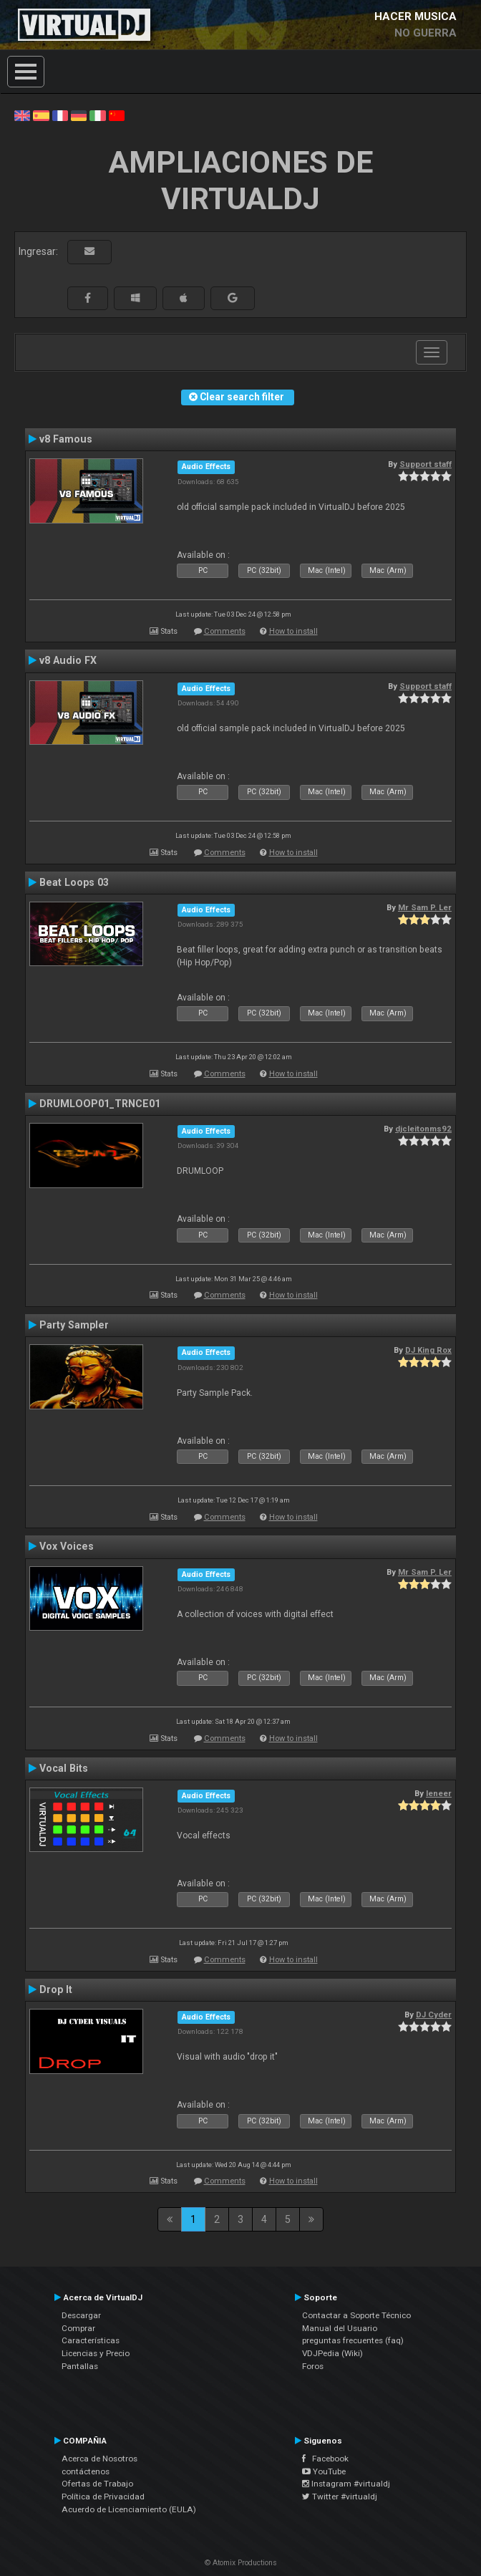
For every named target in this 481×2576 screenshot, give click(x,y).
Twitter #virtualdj (339, 2496)
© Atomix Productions (241, 2562)
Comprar (78, 2328)
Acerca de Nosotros (99, 2459)
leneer (439, 1793)
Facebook (325, 2459)
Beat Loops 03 (74, 882)
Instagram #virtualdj (346, 2484)
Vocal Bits (63, 1768)
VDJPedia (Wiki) (332, 2353)
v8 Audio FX (68, 660)
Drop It (55, 1989)
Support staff (425, 464)
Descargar (81, 2315)
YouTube (324, 2471)
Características (91, 2340)
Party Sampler (74, 1325)
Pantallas (80, 2366)
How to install (293, 631)
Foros (313, 2366)
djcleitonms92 (423, 1129)
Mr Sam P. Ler (425, 907)
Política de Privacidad (103, 2496)
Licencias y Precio (96, 2353)
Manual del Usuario (339, 2328)
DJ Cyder (434, 2015)
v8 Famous (65, 439)
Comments (225, 631)
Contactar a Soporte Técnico (356, 2315)
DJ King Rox (428, 1350)
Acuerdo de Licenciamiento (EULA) (129, 2509)
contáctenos (86, 2471)
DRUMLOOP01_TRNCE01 (99, 1103)
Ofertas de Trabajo (97, 2484)
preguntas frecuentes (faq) (353, 2340)
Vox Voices (66, 1546)
